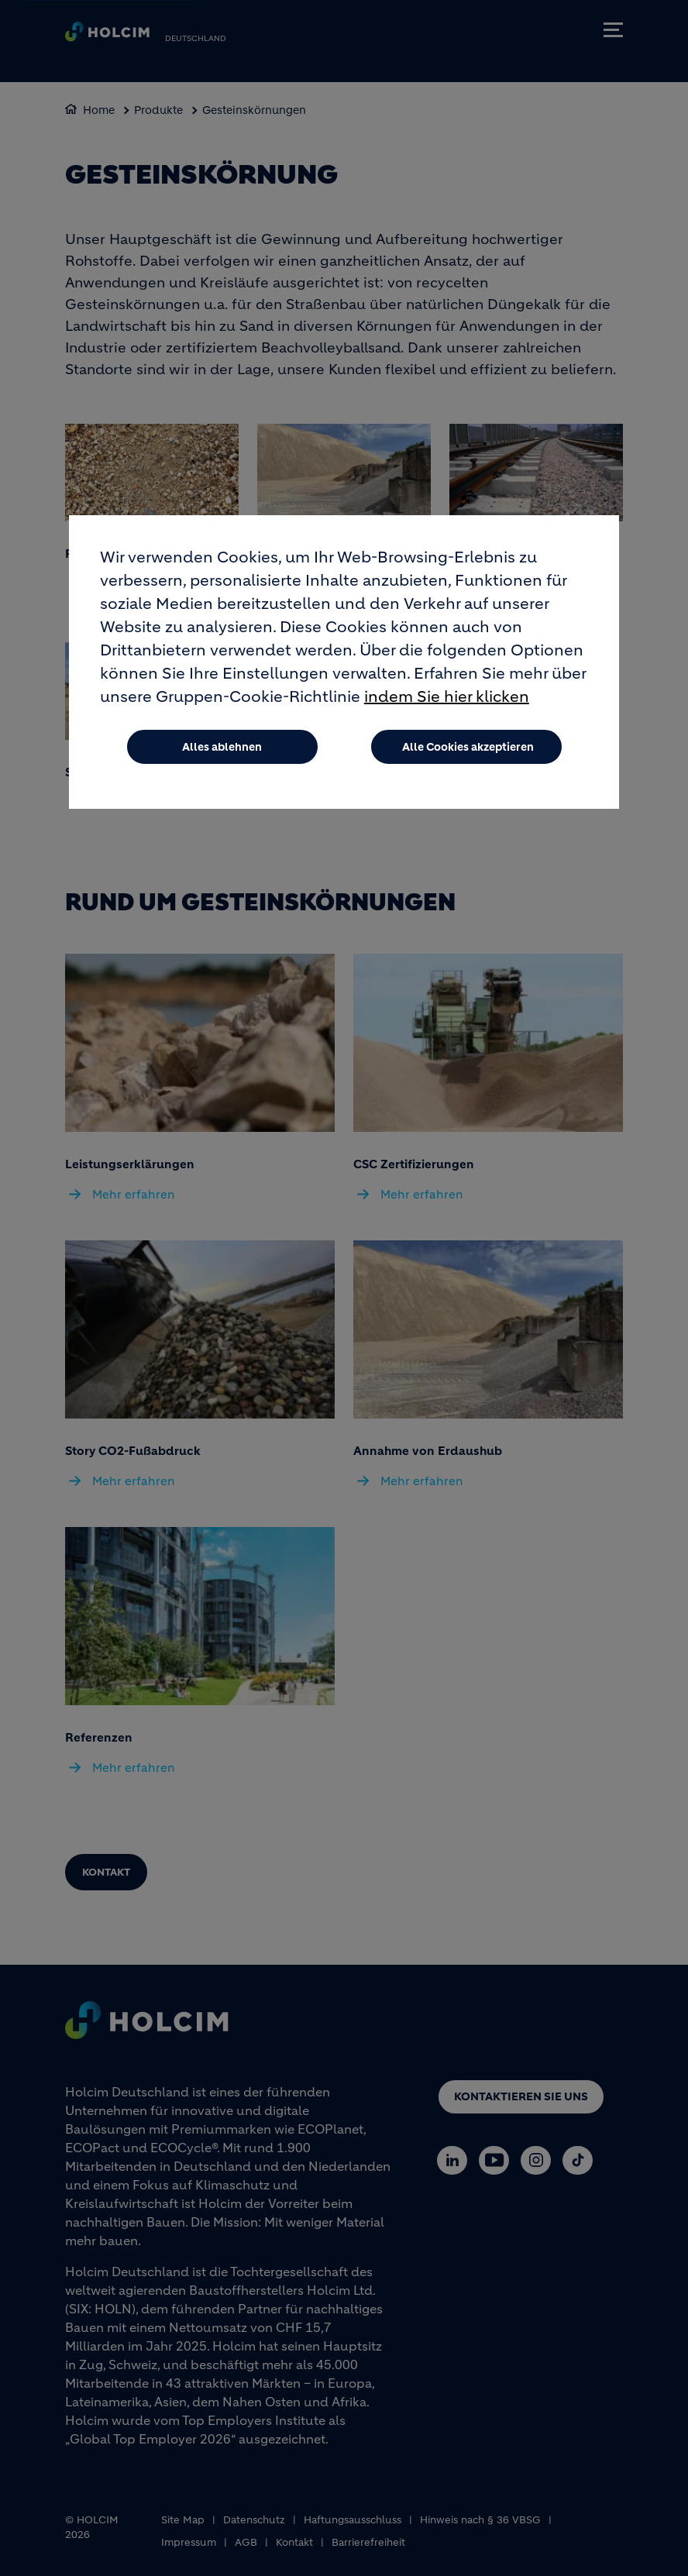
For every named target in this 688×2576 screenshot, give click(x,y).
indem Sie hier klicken (446, 697)
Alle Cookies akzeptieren (468, 747)
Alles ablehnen (222, 747)
